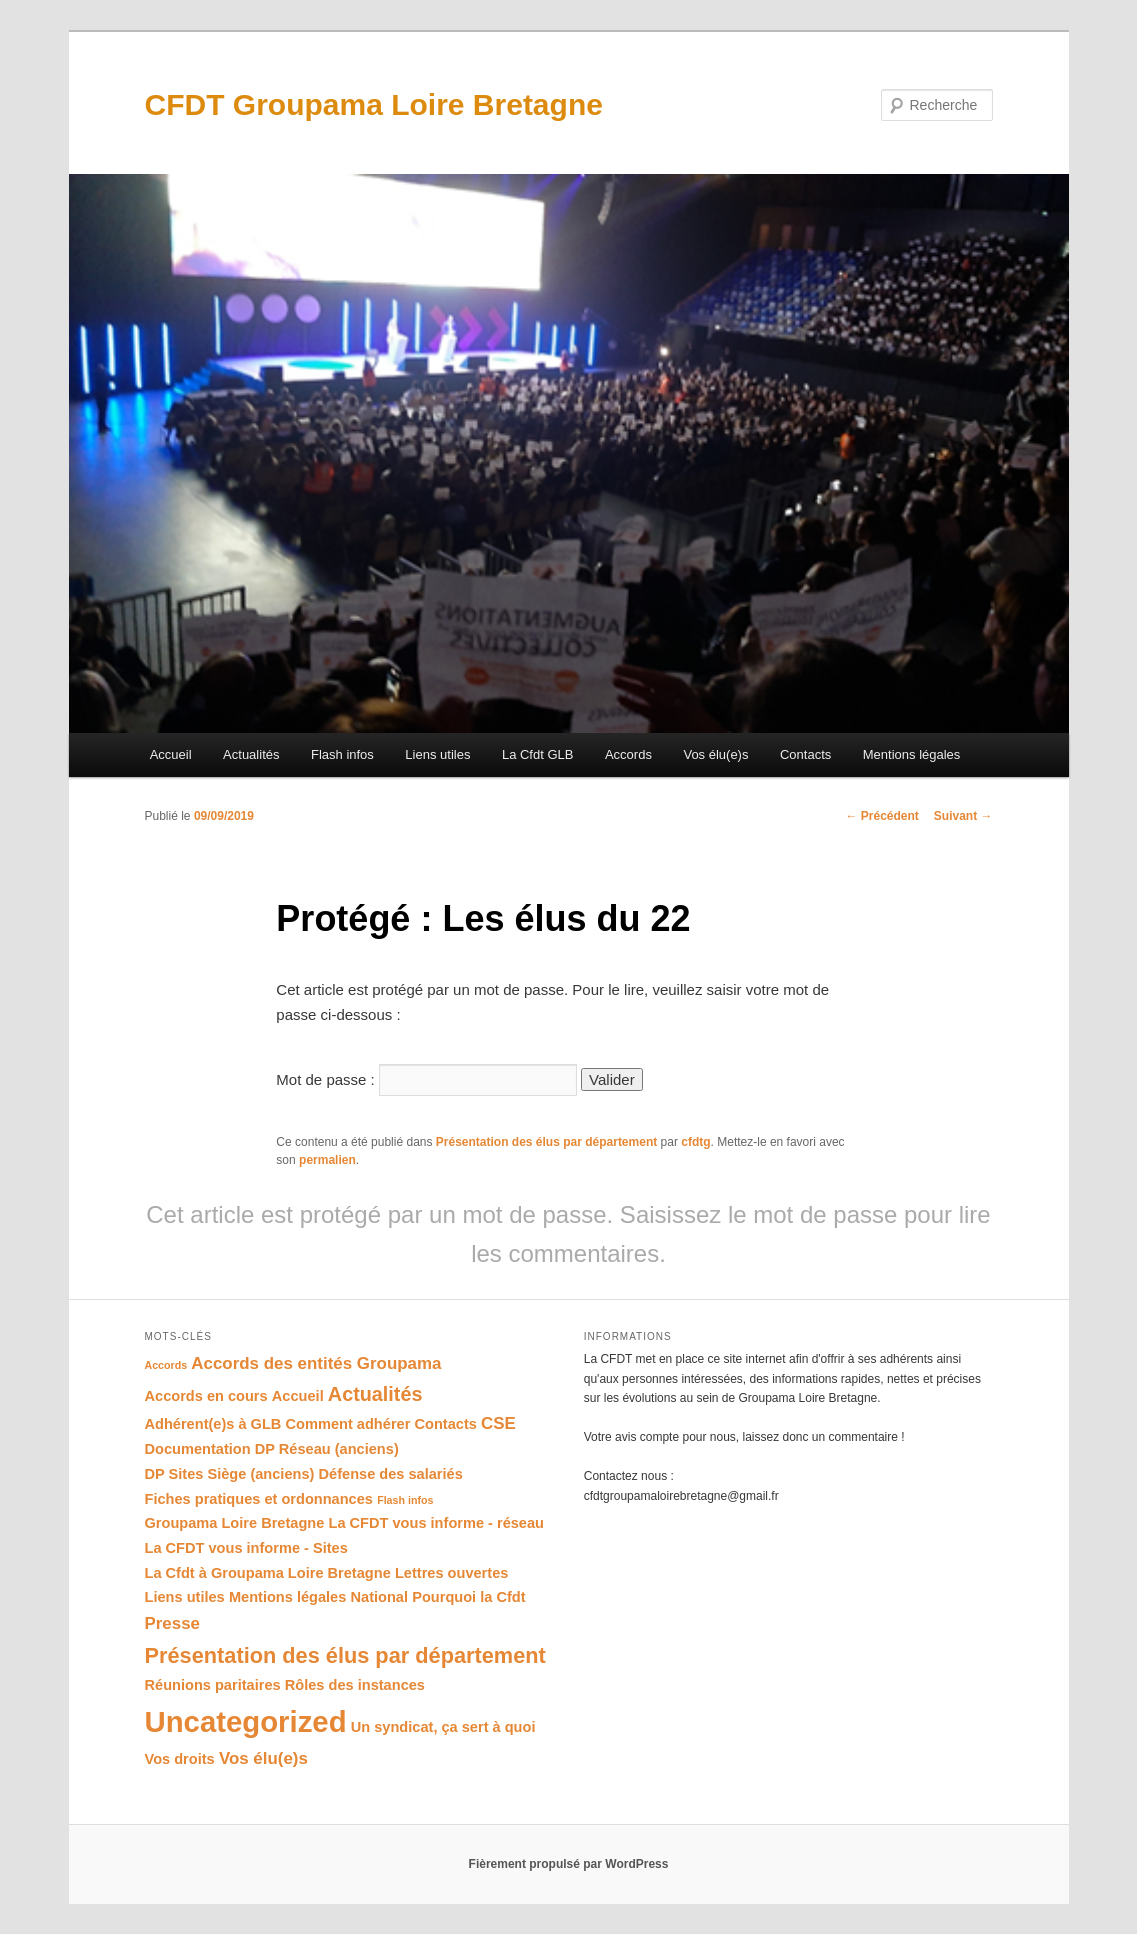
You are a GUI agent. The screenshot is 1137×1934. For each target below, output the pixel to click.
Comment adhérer (348, 1424)
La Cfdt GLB (538, 754)
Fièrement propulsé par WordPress (569, 1864)
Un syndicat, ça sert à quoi (443, 1727)
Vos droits (180, 1759)
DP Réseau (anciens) (327, 1449)
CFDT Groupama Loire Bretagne (374, 104)
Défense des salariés (391, 1474)
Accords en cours (206, 1396)
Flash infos (342, 754)
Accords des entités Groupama (316, 1363)
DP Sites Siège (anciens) (230, 1474)
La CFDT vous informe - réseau (436, 1523)
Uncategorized (246, 1721)
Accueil (171, 754)
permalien (327, 1160)
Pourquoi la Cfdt (468, 1597)
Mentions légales (912, 754)
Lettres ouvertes (451, 1573)
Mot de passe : (426, 1079)
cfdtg (695, 1142)
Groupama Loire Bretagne (235, 1523)
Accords (628, 754)
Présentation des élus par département (546, 1142)
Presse (173, 1623)
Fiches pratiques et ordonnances (259, 1499)
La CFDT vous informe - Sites (246, 1548)
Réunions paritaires (213, 1685)
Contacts (805, 754)
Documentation (198, 1449)
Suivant (963, 816)
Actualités (251, 754)
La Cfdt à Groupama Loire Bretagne (268, 1573)
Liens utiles (437, 754)
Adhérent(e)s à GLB (213, 1424)
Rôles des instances (355, 1685)
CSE (498, 1423)
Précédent (881, 816)
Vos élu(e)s (715, 754)
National (380, 1597)
